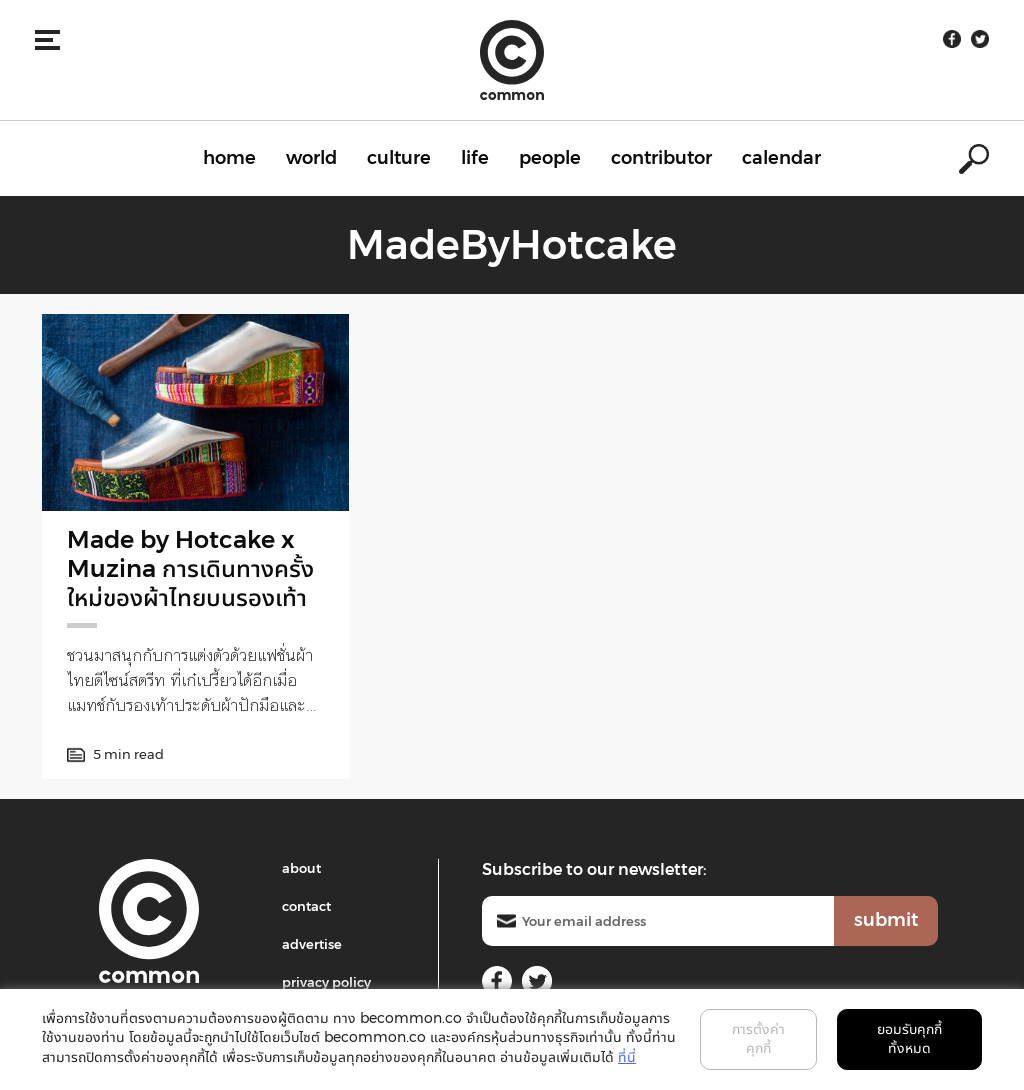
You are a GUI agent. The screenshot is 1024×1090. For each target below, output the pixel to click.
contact (306, 906)
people (550, 158)
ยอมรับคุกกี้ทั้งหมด (909, 1039)
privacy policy (326, 982)
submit (886, 920)
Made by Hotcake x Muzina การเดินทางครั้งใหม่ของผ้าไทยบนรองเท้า (190, 568)
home (229, 158)
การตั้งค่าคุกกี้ (758, 1039)
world (311, 158)
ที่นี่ (627, 1057)
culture (399, 158)
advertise (312, 944)
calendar (781, 158)
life (475, 158)
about (301, 868)
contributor (661, 158)
